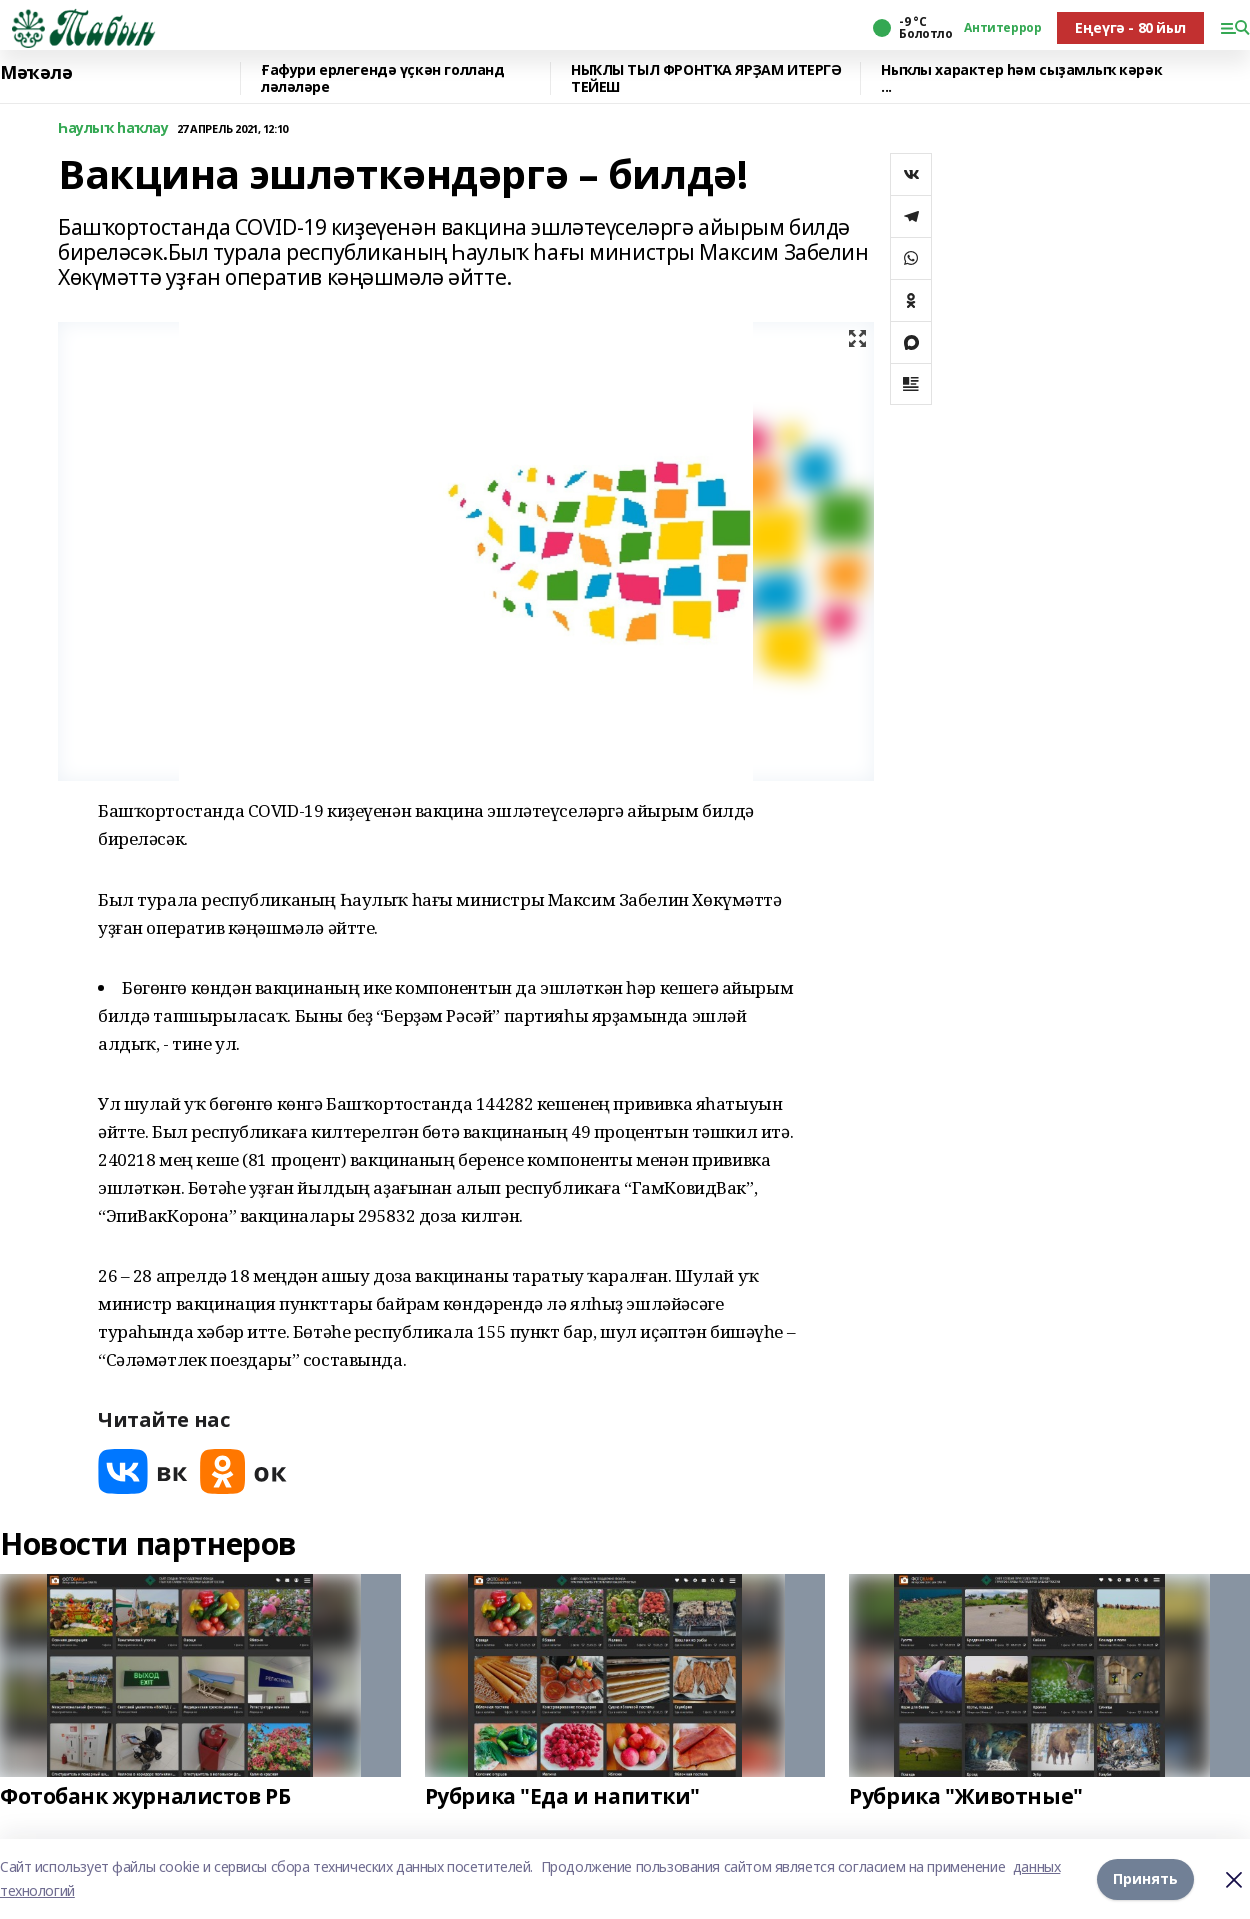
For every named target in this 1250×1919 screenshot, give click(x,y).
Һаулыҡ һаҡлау (113, 128)
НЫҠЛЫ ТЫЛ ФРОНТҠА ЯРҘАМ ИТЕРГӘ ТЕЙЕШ (706, 78)
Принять (1145, 1878)
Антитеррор (1002, 28)
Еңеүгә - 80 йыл (1130, 27)
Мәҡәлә (36, 73)
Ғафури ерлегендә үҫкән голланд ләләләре (382, 78)
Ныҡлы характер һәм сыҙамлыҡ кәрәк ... (1021, 78)
